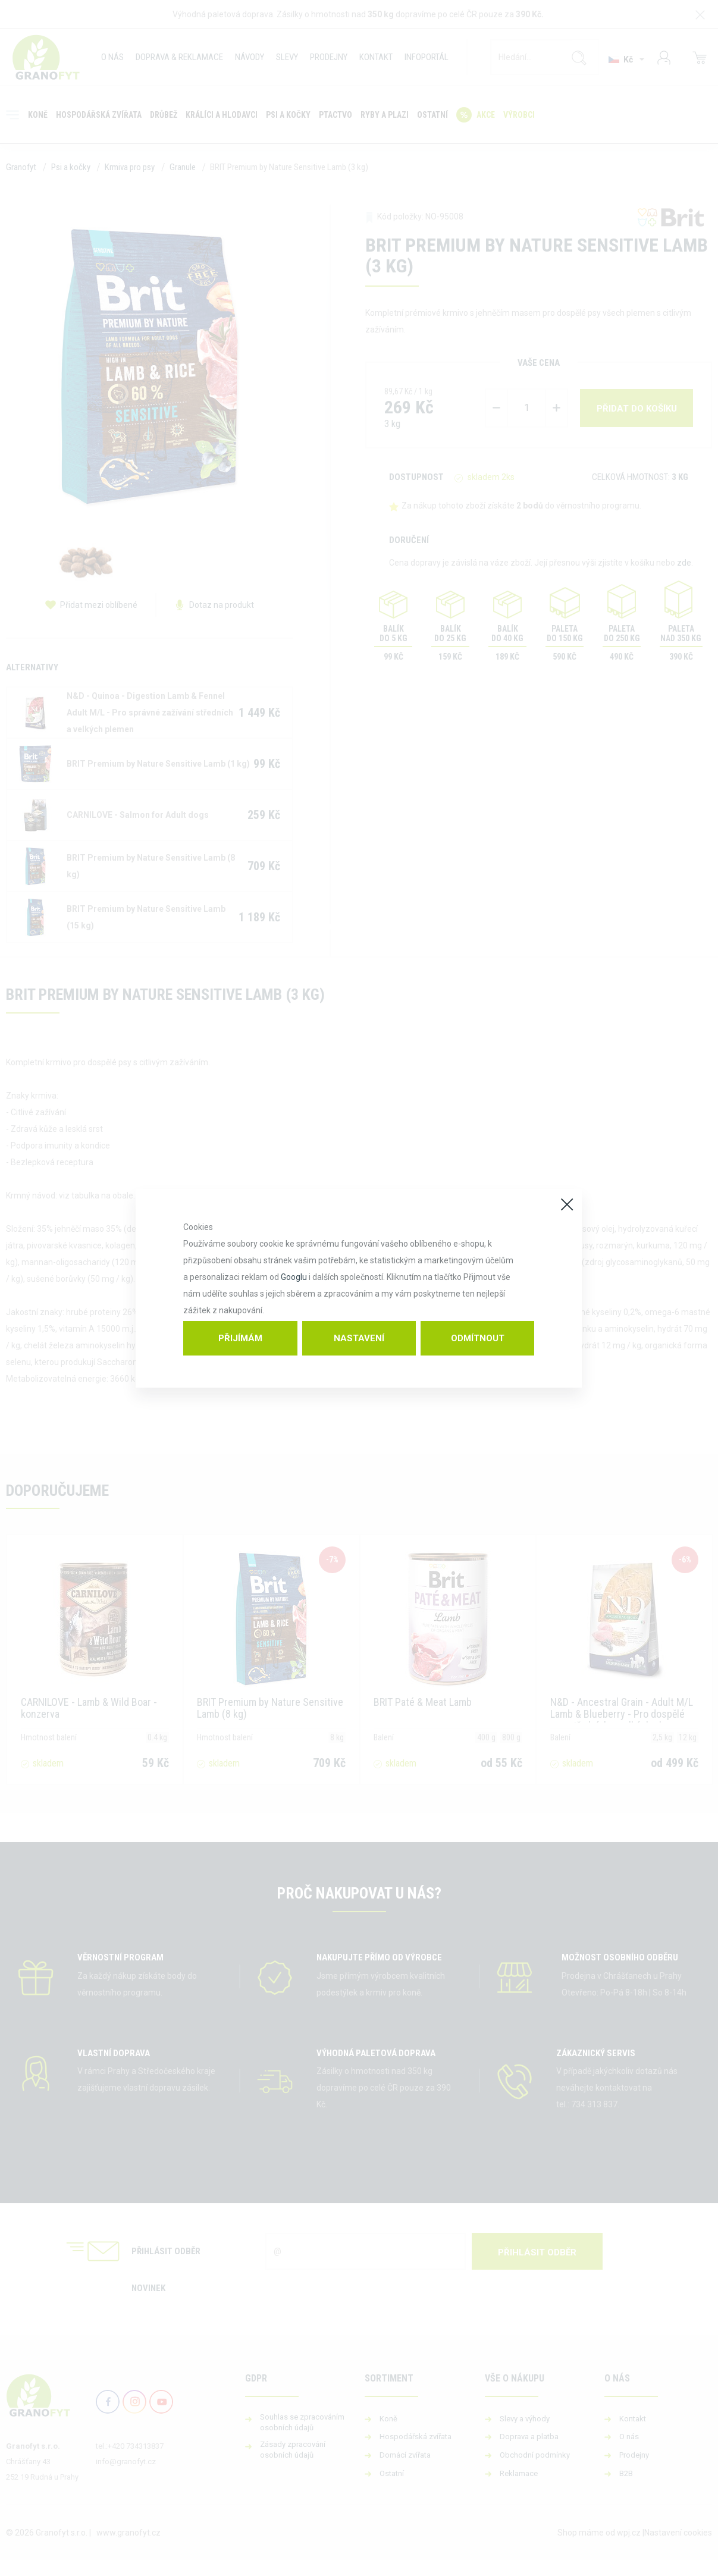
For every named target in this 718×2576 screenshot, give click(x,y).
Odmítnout (477, 1338)
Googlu (294, 1277)
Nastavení (359, 1338)
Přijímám (240, 1338)
